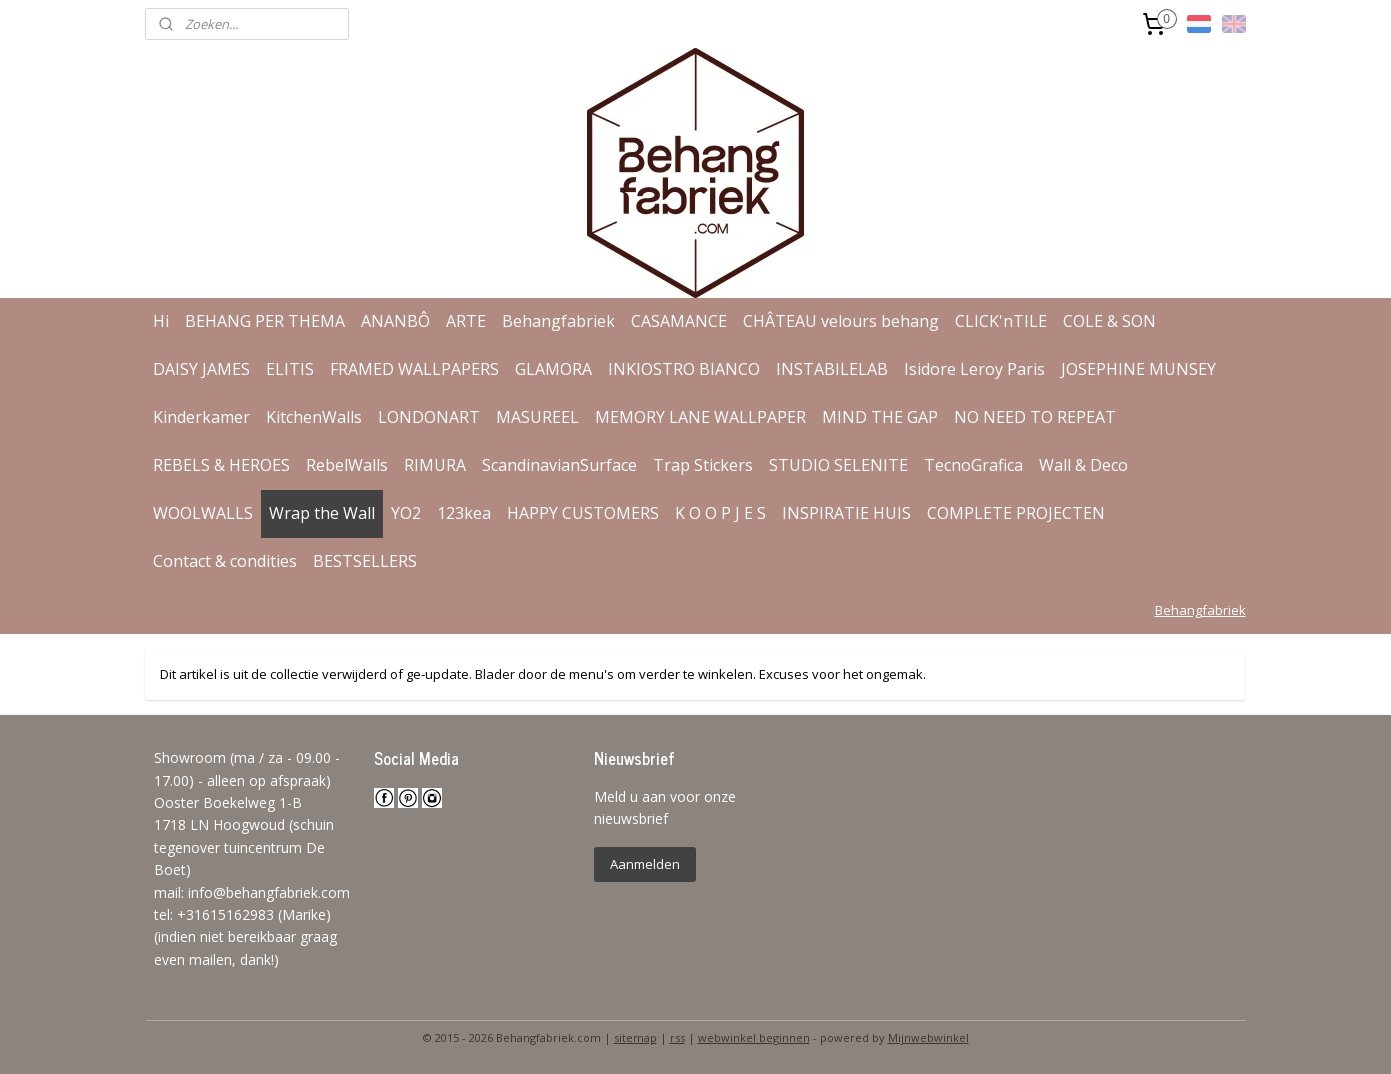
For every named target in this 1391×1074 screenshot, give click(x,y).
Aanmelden (645, 864)
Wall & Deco (1083, 465)
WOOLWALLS (203, 513)
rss (677, 1037)
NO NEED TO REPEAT (1035, 417)
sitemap (635, 1037)
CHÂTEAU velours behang (841, 321)
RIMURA (435, 465)
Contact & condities (225, 561)
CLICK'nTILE (1001, 321)
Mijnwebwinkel (928, 1037)
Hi (161, 321)
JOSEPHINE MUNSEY (1138, 369)
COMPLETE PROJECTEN (1016, 513)
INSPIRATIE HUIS (846, 513)
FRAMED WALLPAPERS (414, 369)
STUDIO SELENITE (838, 465)
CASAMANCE (679, 321)
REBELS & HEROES (221, 465)
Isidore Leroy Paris (974, 369)
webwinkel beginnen (754, 1037)
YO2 (406, 513)
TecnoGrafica (973, 465)
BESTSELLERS (365, 561)
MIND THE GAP (880, 417)
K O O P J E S (720, 513)
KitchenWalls (314, 417)
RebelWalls (347, 465)
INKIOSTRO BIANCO (684, 369)
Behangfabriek (558, 321)
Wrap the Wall (322, 513)
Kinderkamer (201, 417)
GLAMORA (553, 369)
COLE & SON (1109, 321)
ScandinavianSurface (559, 465)
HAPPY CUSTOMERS (583, 513)
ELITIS (290, 369)
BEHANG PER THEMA (265, 321)
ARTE (466, 321)
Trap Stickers (703, 465)
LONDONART (429, 417)
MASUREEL (537, 417)
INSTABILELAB (832, 369)
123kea (464, 513)
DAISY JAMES (201, 369)
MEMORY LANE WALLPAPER (700, 417)
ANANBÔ (395, 321)
